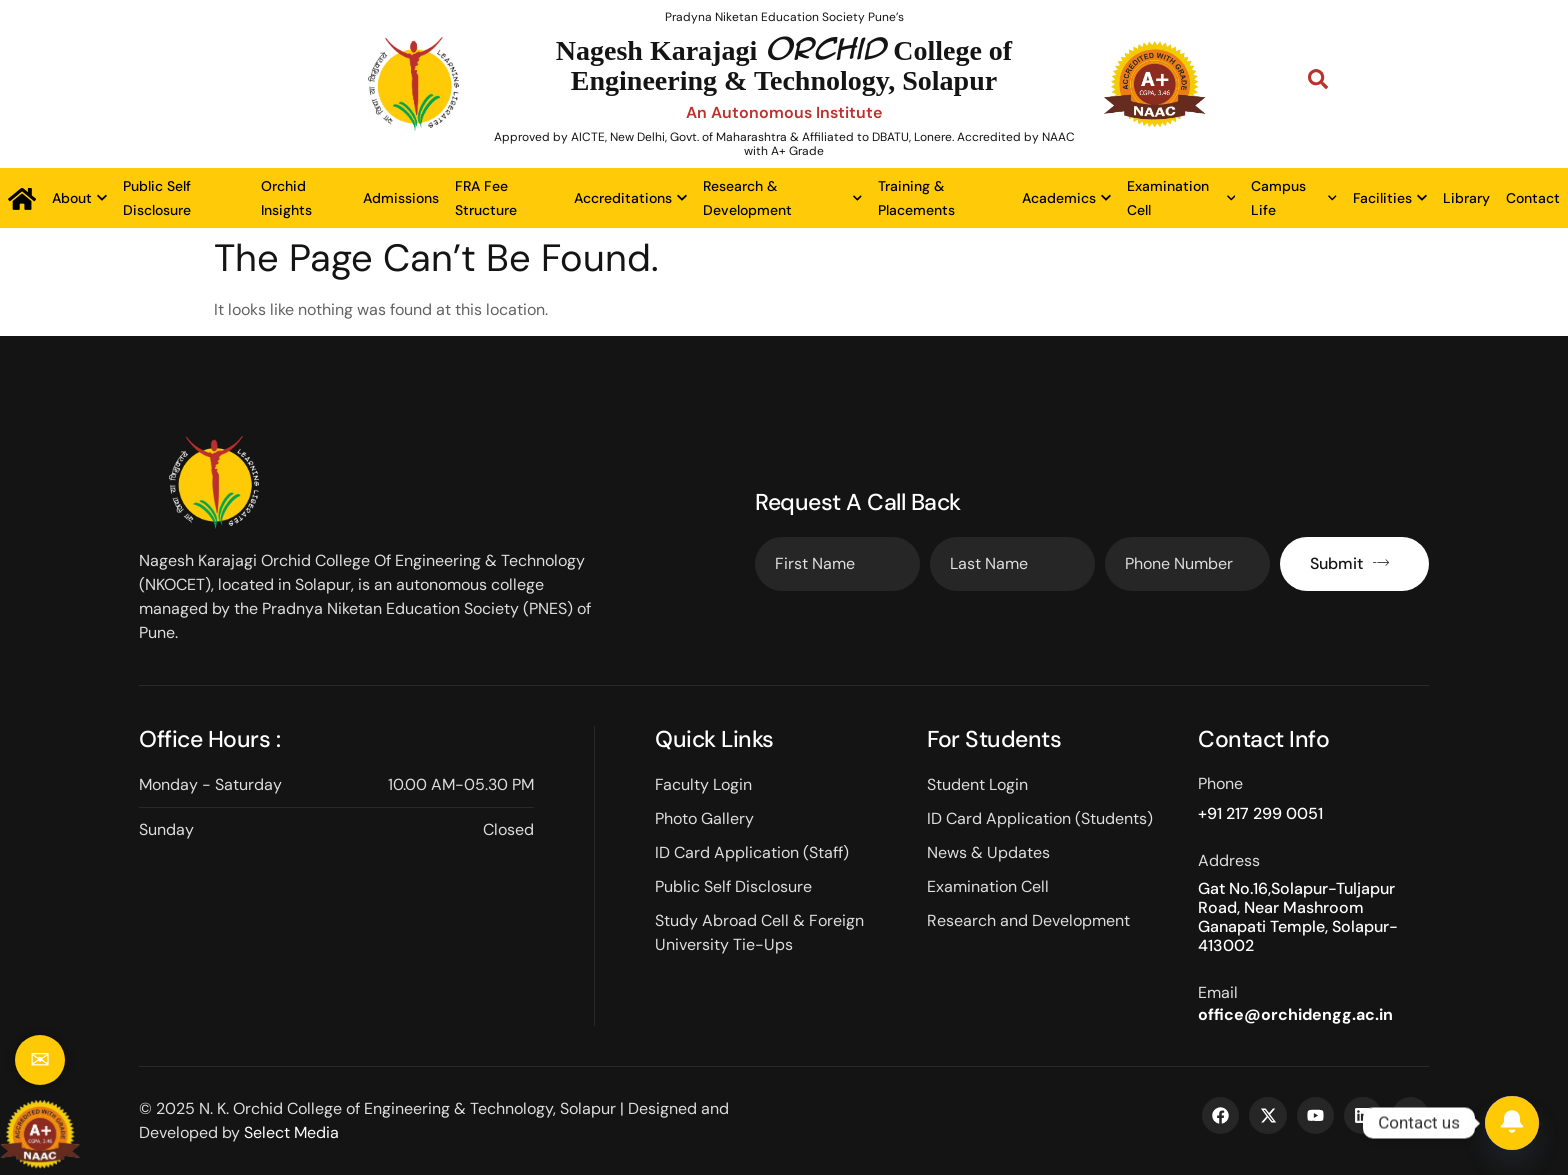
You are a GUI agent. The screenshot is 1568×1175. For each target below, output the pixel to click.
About (79, 198)
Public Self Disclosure (157, 198)
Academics (1066, 198)
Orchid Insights (286, 198)
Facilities (1390, 198)
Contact (1533, 198)
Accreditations (630, 198)
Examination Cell (1181, 198)
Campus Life (1294, 198)
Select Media (291, 1132)
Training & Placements (916, 198)
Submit (1349, 563)
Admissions (401, 198)
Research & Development (782, 198)
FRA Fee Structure (486, 198)
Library (1466, 198)
